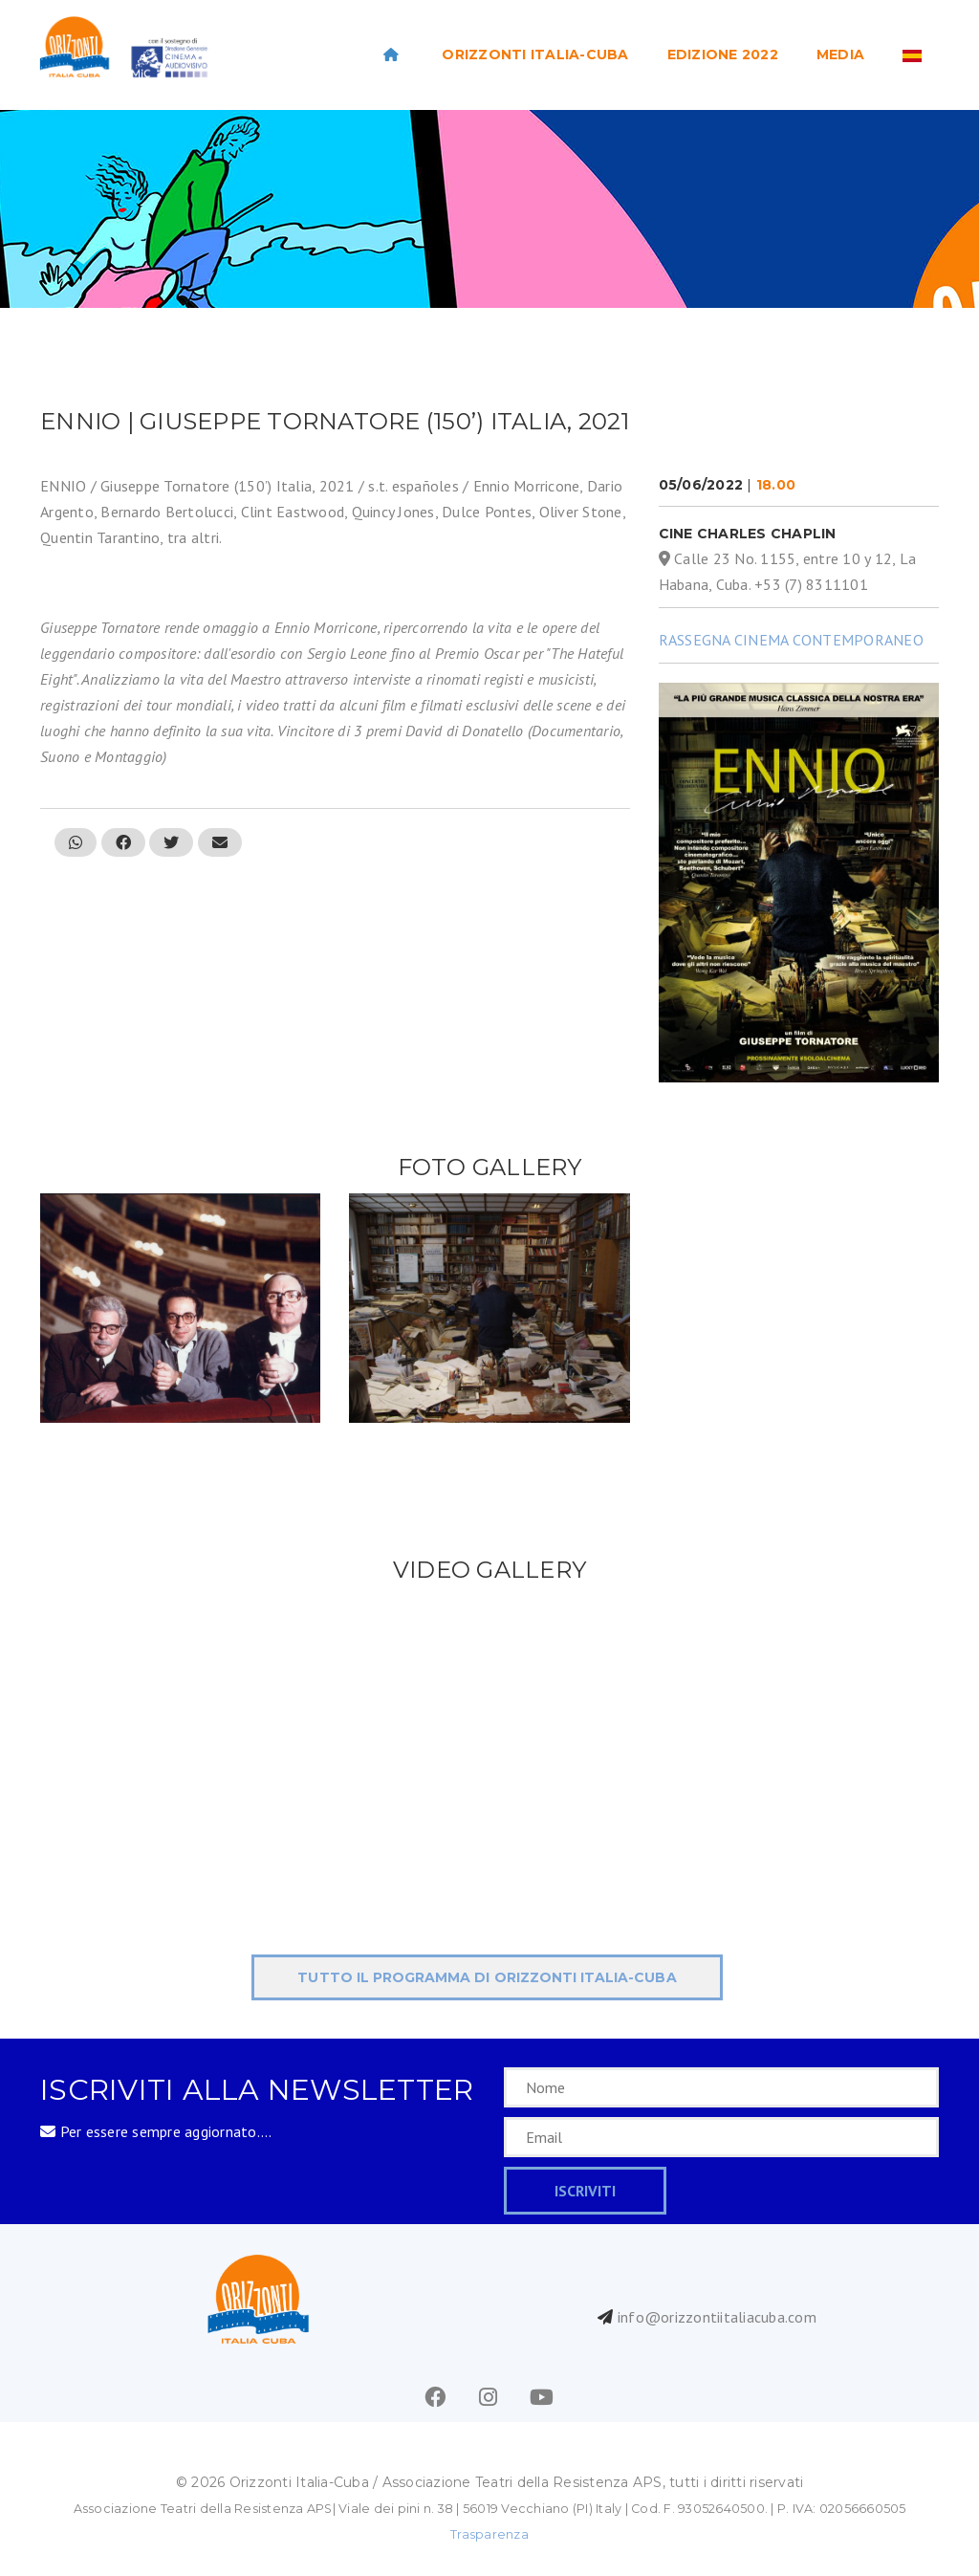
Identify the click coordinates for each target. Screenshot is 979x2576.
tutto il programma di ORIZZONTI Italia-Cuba (486, 1977)
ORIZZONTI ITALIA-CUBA (535, 54)
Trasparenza (489, 2534)
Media (840, 54)
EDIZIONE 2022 (722, 54)
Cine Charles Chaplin (748, 533)
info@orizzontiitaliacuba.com (717, 2316)
